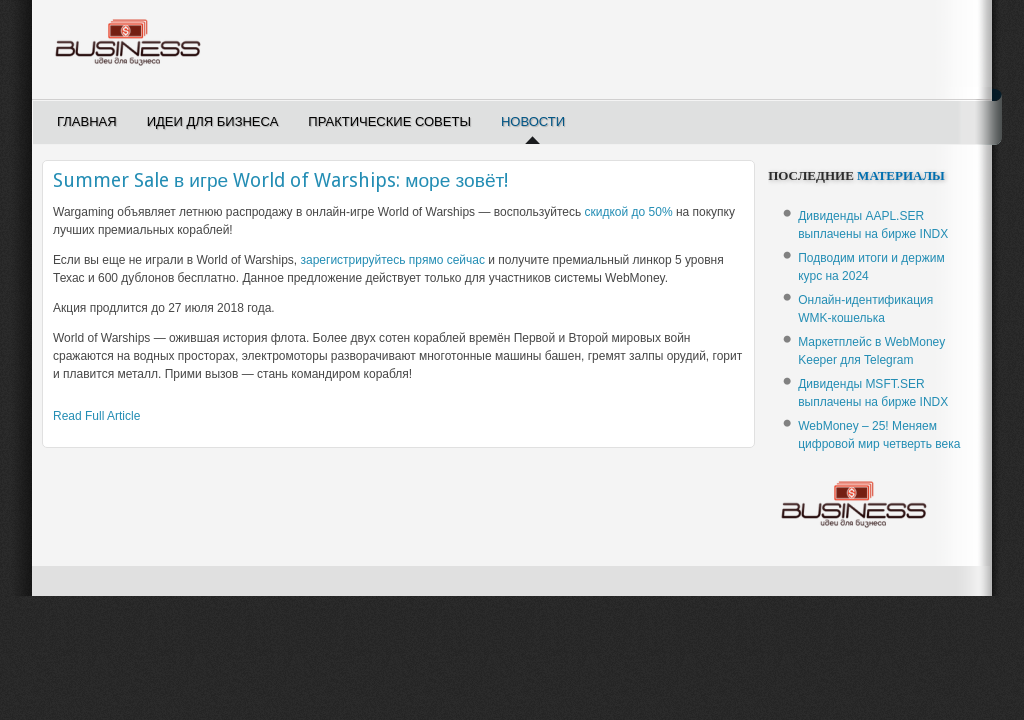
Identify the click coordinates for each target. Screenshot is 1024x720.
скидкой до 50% (629, 212)
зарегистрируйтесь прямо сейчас (393, 260)
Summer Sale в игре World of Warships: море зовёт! (280, 180)
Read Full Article (96, 416)
